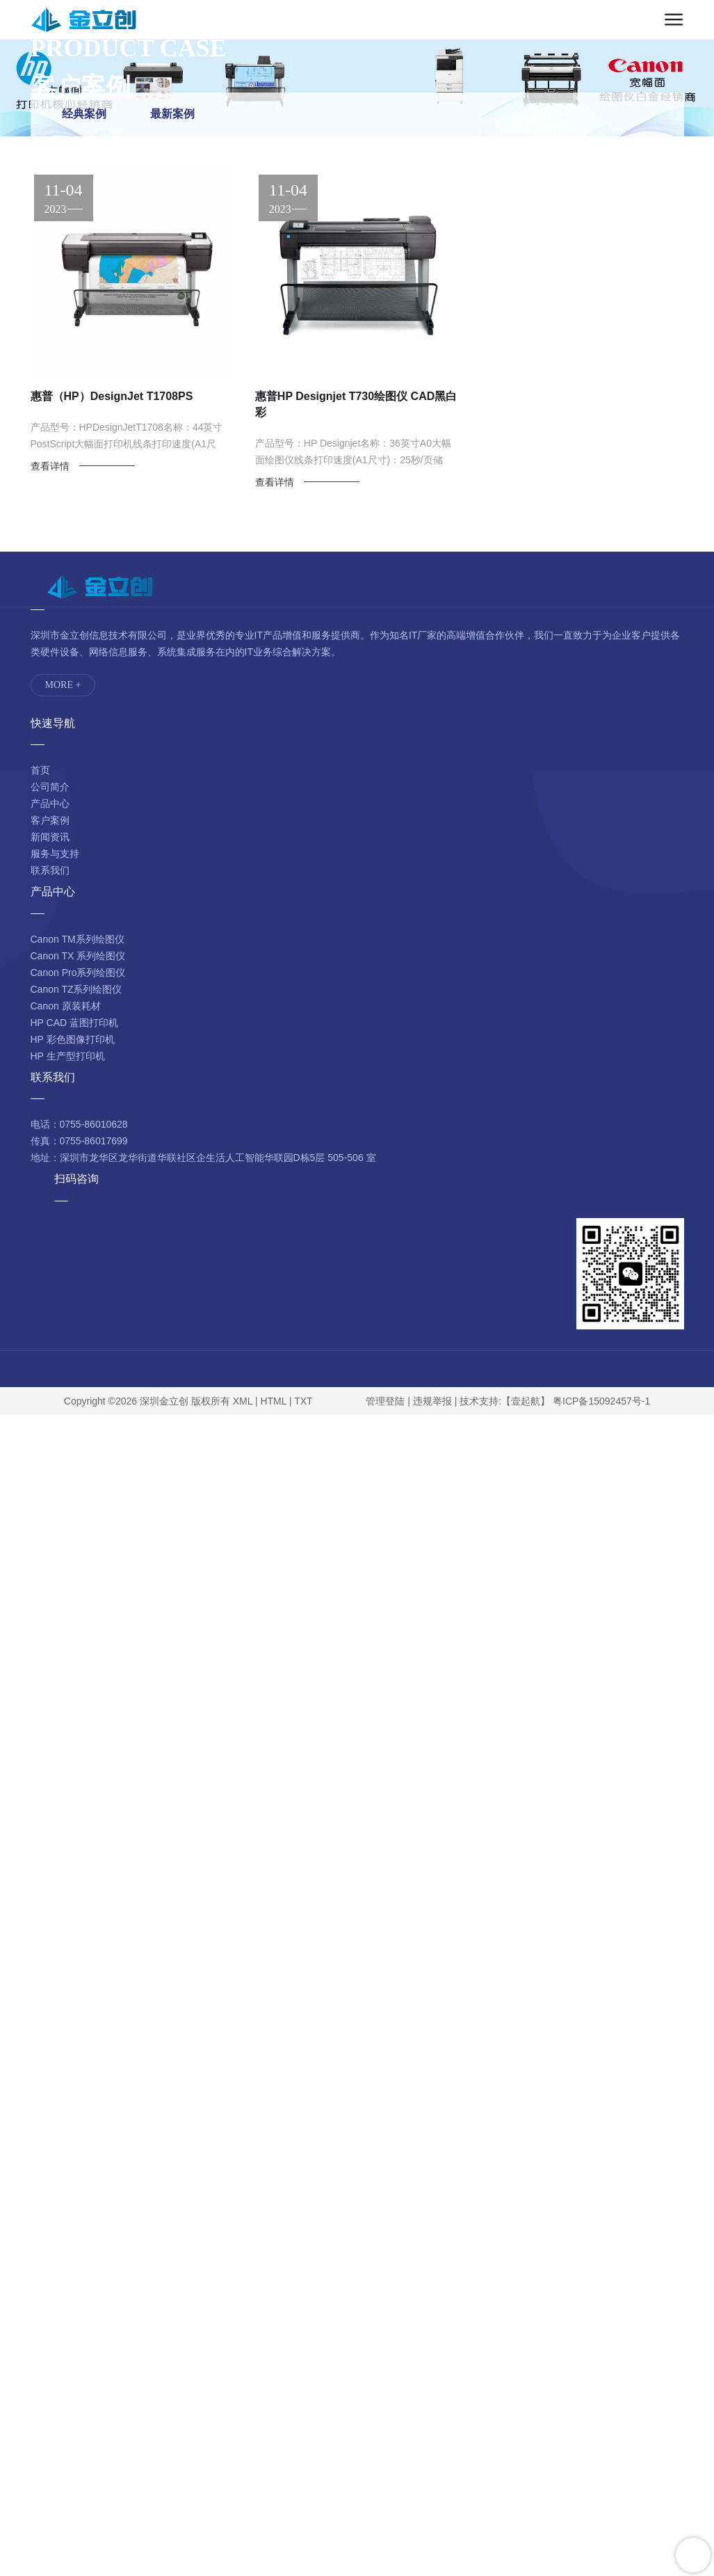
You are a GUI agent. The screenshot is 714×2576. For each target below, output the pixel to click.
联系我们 (50, 870)
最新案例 (172, 114)
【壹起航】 (525, 1401)
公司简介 (50, 786)
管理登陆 (385, 1401)
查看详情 (50, 466)
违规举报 (432, 1401)
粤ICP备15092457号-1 (601, 1401)
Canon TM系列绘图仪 (77, 939)
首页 (40, 770)
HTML (273, 1401)
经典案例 (84, 114)
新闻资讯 (50, 836)
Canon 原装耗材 (66, 1005)
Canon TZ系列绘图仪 (76, 989)
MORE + (63, 685)
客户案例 (50, 820)
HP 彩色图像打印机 (73, 1039)
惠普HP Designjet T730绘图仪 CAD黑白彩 (356, 404)
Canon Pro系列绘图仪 (78, 972)
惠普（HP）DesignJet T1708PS (112, 396)
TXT (303, 1401)
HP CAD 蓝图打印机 (75, 1022)
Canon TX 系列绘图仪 (78, 955)
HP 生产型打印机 (68, 1056)
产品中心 (50, 803)
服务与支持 (55, 853)
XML (242, 1401)
